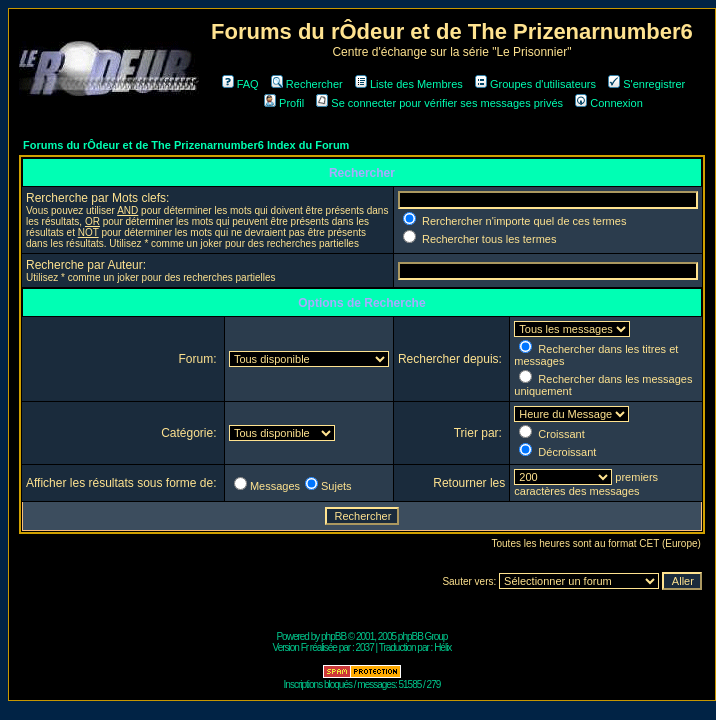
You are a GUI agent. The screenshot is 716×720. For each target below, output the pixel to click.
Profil (284, 103)
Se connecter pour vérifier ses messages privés (439, 103)
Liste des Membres (409, 84)
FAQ (240, 84)
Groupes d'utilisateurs (535, 84)
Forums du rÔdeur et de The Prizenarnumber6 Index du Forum (186, 145)
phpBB (333, 636)
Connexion (609, 103)
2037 (364, 647)
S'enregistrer (646, 84)
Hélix (442, 647)
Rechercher (307, 84)
